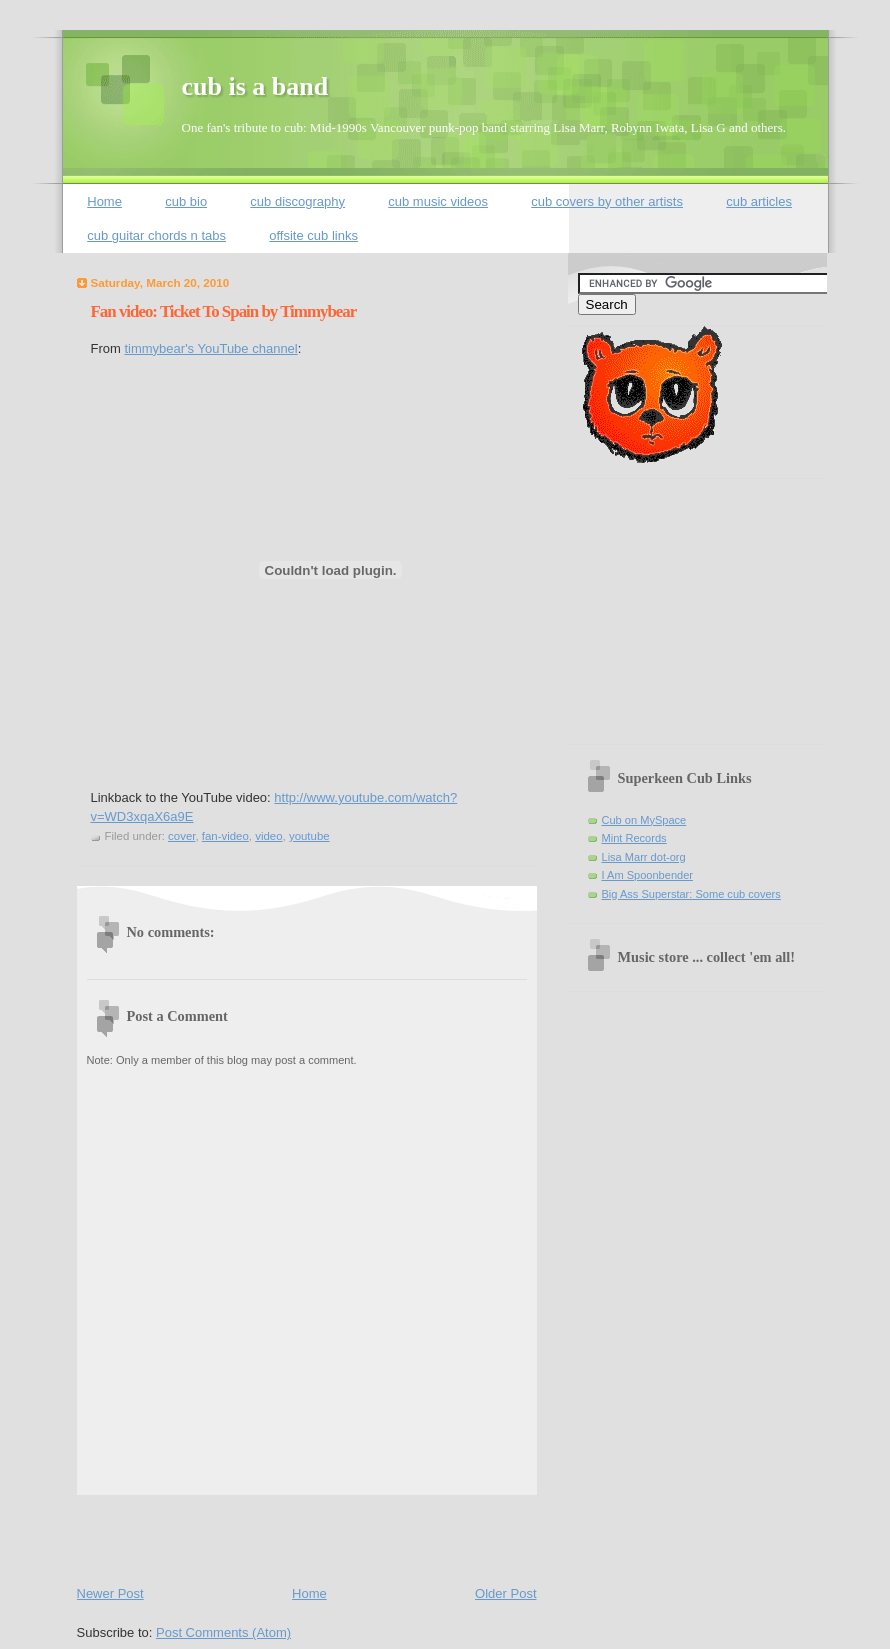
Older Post (505, 1593)
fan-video (225, 836)
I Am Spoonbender (648, 875)
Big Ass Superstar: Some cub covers (691, 894)
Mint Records (634, 838)
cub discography (297, 201)
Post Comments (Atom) (223, 1632)
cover (181, 836)
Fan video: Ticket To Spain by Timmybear (224, 311)
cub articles (759, 201)
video (268, 836)
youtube (309, 836)
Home (104, 201)
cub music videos (438, 201)
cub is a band (255, 86)
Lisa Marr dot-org (644, 857)
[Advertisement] (311, 1536)
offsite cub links (313, 235)
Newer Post (110, 1593)
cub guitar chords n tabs (156, 235)
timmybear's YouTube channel (210, 348)
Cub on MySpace (644, 820)
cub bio (186, 201)
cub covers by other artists (607, 201)
